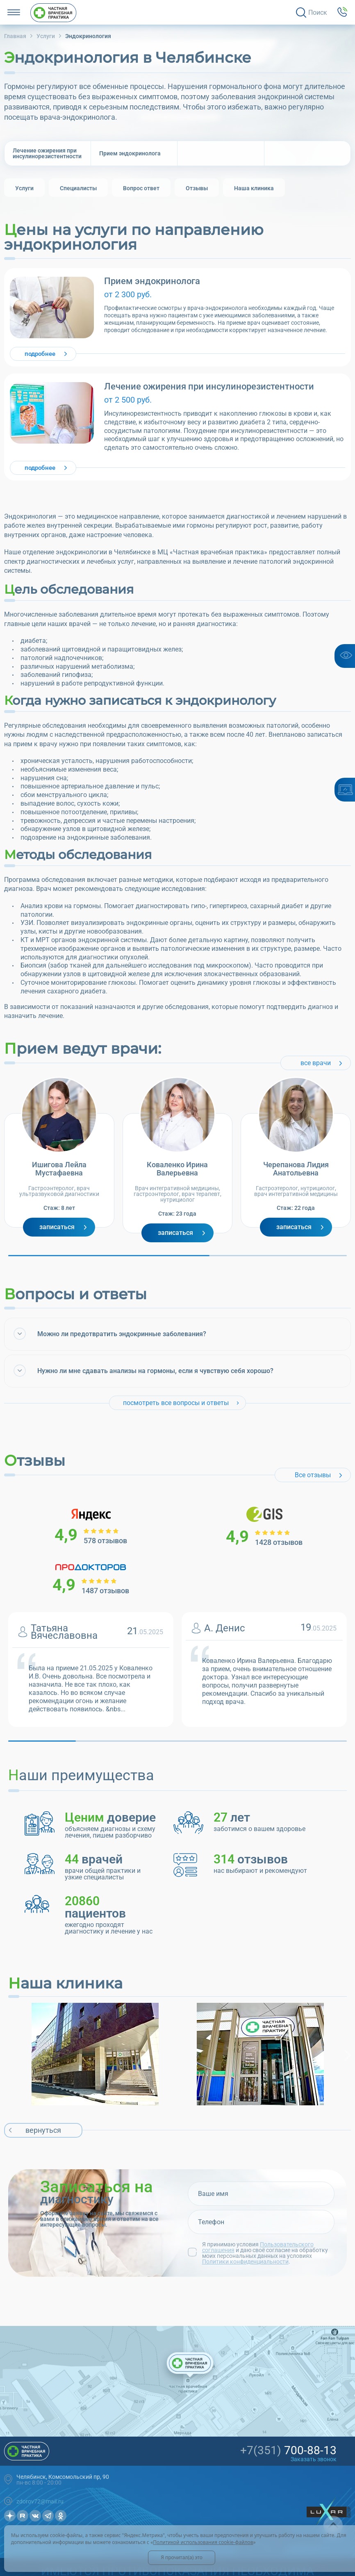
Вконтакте (35, 2515)
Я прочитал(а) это (182, 2557)
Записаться (57, 1227)
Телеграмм (48, 2515)
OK (60, 2515)
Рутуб (22, 2515)
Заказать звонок (314, 2459)
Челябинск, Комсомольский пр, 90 (62, 2477)
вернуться (43, 2130)
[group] (24, 187)
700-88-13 (288, 2450)
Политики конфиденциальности (245, 2261)
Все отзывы (313, 1475)
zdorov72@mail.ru (40, 2501)
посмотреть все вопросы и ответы (176, 1403)
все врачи (315, 1063)
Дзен (10, 2515)
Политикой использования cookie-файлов (203, 2542)
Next (349, 2055)
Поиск (317, 12)
